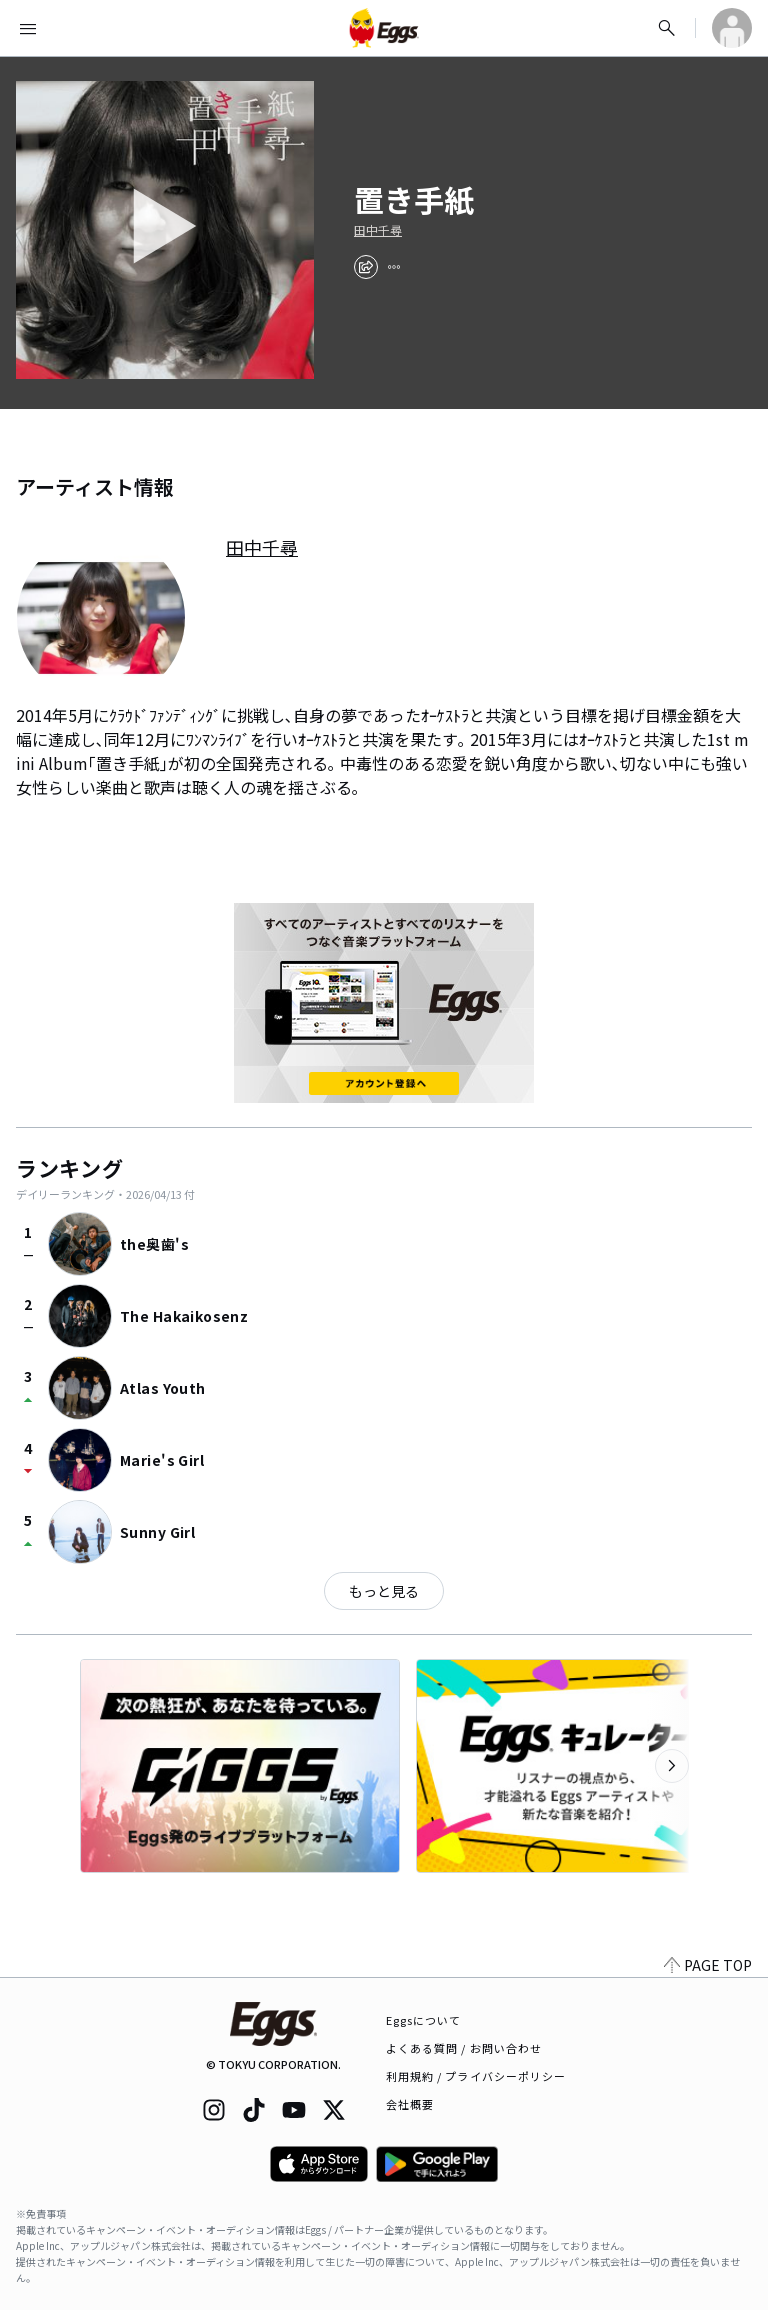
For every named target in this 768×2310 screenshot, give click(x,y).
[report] (394, 267)
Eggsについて (424, 2020)
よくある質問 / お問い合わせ (464, 2048)
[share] (366, 267)
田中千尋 (378, 230)
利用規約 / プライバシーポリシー (476, 2076)
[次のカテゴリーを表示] (672, 1766)
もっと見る (384, 1591)
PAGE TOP (708, 1965)
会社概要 (410, 2104)
